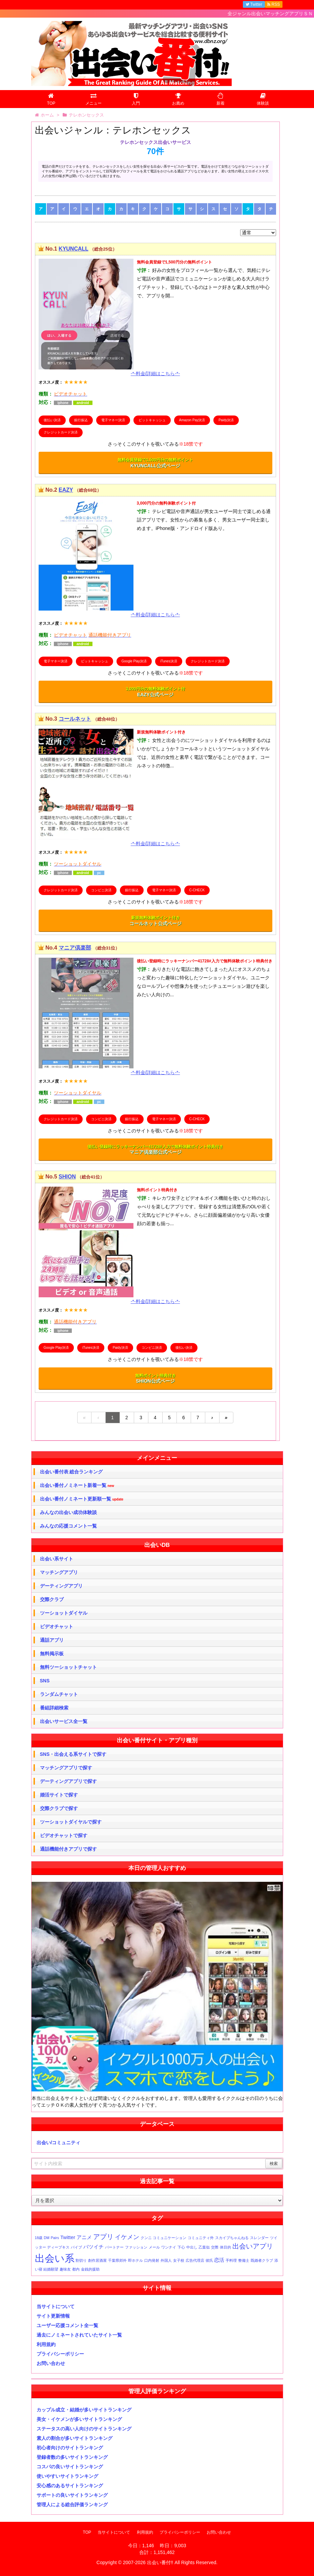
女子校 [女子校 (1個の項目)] (178, 2260)
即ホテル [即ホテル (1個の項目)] (135, 2260)
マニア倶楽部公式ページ (155, 1149)
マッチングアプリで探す (66, 1767)
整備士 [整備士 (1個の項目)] (243, 2260)
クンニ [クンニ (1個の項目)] (146, 2238)
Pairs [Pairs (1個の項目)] (55, 2238)
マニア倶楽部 (75, 948)
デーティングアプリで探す (68, 1781)
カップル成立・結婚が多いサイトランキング (84, 2409)
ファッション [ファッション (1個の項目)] (136, 2247)
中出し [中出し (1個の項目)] (191, 2247)
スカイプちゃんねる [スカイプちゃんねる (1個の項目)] (232, 2238)
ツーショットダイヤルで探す (71, 1821)
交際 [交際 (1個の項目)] (214, 2247)
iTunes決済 (168, 661)
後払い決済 (52, 420)
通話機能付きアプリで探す (68, 1849)
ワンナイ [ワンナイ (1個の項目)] (168, 2247)
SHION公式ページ (155, 1378)
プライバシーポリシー (60, 2354)
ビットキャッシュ (152, 420)
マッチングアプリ (59, 1572)
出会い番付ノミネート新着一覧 (77, 1485)
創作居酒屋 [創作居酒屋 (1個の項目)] (97, 2260)
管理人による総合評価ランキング (72, 2504)
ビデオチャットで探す (63, 1835)
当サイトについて (56, 2306)
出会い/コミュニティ (59, 2142)
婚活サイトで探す (59, 1794)
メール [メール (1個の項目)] (154, 2247)
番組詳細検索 (54, 1707)
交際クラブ (52, 1599)
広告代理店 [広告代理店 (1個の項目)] (195, 2260)
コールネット (75, 719)
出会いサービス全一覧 (63, 1721)
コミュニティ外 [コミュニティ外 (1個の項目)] (201, 2238)
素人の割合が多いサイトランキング (74, 2438)
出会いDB (157, 1545)
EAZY (66, 490)
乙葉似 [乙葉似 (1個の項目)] (204, 2247)
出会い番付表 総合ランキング (71, 1471)
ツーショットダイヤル (63, 1613)
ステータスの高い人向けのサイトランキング (84, 2428)
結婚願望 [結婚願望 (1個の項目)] (50, 2269)
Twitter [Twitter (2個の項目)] (67, 2237)
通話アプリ (52, 1640)
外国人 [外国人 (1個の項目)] (166, 2260)
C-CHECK (197, 890)
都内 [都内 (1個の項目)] (76, 2269)
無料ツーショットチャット (68, 1667)
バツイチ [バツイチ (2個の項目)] (93, 2247)
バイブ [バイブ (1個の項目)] (76, 2247)
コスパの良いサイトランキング (70, 2466)
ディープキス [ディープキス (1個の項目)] (58, 2247)
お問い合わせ (51, 2363)
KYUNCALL (73, 249)
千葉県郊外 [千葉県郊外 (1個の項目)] (117, 2260)
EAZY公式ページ (155, 691)
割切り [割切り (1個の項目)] (81, 2260)
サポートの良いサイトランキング (72, 2495)
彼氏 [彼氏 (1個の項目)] (209, 2260)
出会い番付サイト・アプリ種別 (157, 1740)
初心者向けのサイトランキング (70, 2447)
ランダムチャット (59, 1694)
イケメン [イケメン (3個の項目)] (127, 2237)
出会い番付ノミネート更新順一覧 (82, 1499)
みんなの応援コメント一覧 (68, 1526)
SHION (67, 1176)
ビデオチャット (56, 1626)
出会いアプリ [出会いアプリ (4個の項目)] (252, 2246)
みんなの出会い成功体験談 (68, 1512)
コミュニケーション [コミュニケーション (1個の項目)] (169, 2238)
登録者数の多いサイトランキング (72, 2457)
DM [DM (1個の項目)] (46, 2238)
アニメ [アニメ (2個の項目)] (84, 2237)
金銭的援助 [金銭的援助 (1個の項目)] (90, 2269)
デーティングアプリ (61, 1585)
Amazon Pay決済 (192, 420)
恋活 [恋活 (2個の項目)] (219, 2260)
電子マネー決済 (113, 420)
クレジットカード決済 (61, 432)
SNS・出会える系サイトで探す (73, 1754)
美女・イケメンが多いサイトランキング (79, 2419)
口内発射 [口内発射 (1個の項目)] (151, 2260)
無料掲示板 (52, 1653)
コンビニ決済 (101, 890)
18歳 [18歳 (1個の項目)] (39, 2238)
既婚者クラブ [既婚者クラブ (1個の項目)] (262, 2260)
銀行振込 (81, 420)
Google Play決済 (134, 661)
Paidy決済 (226, 420)
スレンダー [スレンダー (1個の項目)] (259, 2238)
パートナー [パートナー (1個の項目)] (114, 2247)
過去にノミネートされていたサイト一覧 (79, 2335)
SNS (45, 1680)
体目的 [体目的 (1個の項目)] (225, 2247)
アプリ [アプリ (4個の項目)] (103, 2236)
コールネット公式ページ (155, 920)
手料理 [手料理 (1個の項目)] (231, 2260)
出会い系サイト (56, 1558)
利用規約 (46, 2344)
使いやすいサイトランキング (67, 2476)
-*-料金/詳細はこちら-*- (155, 373)
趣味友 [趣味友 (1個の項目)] (65, 2269)
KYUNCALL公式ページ (155, 462)
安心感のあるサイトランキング (70, 2485)
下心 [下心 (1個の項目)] (181, 2247)
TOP (87, 2532)
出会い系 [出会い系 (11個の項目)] (55, 2258)
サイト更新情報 (53, 2316)
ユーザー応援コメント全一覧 (67, 2325)
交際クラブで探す (59, 1808)
